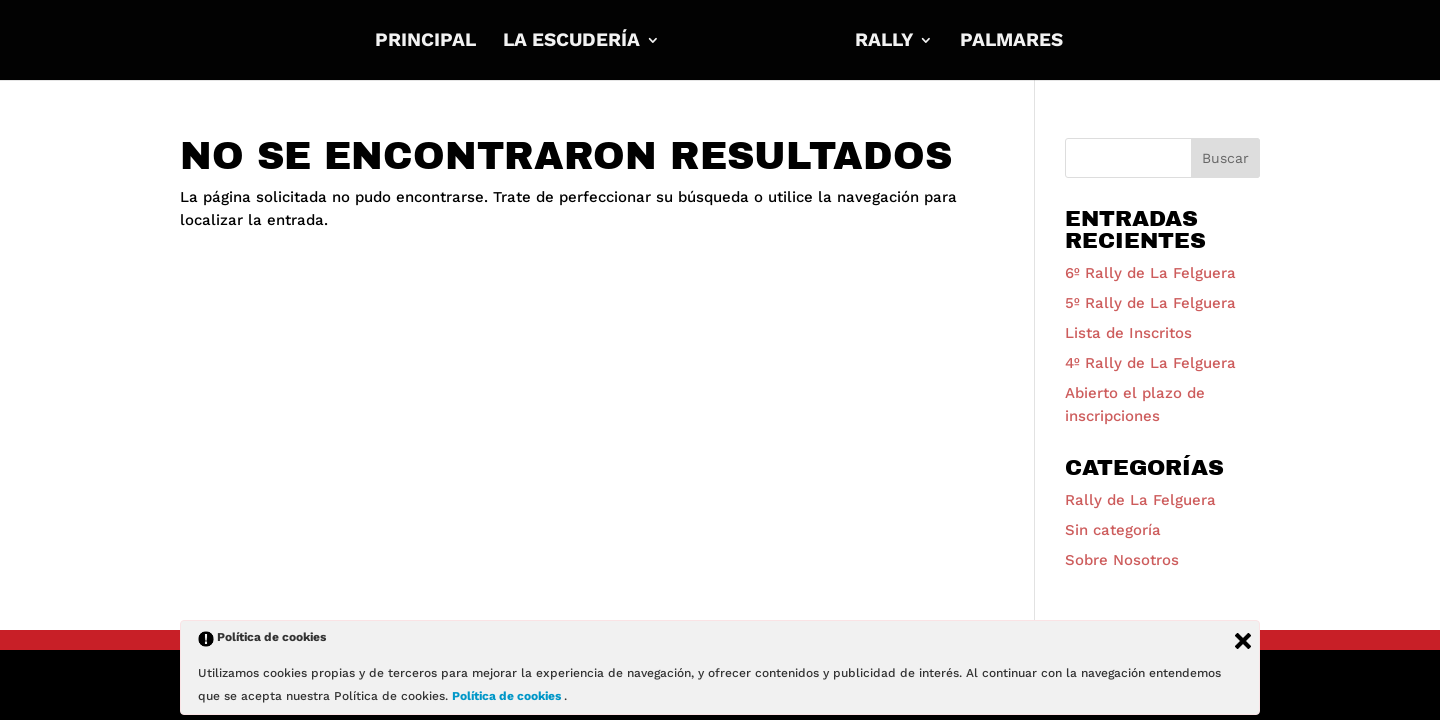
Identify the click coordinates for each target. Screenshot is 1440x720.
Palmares (1011, 42)
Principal (425, 42)
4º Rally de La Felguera (1150, 363)
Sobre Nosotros (1122, 560)
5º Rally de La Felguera (1150, 303)
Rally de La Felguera (1140, 500)
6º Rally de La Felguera (1150, 273)
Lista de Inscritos (1128, 333)
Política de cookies (508, 696)
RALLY (884, 42)
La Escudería (571, 42)
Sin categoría (1113, 530)
